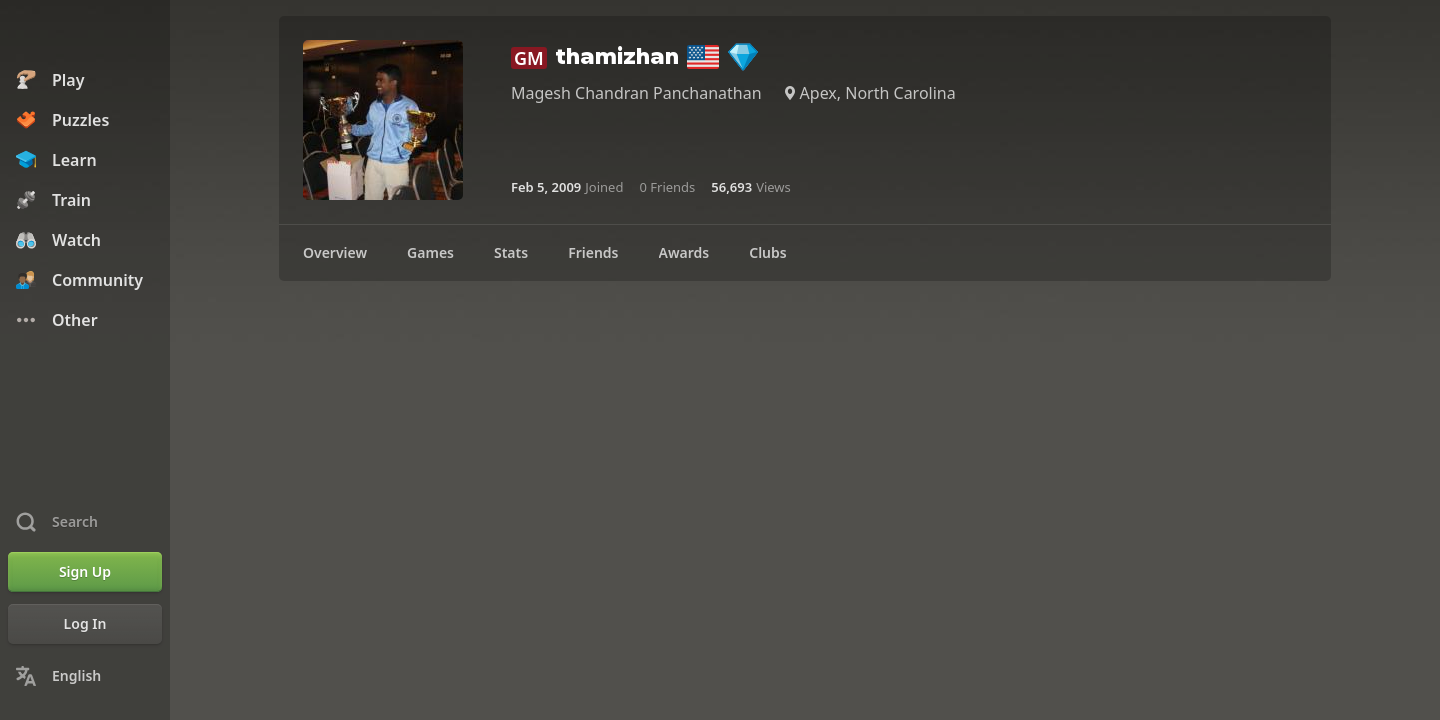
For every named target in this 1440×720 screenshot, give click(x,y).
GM (529, 58)
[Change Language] (85, 676)
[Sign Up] (85, 572)
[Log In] (85, 624)
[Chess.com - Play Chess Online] (85, 34)
